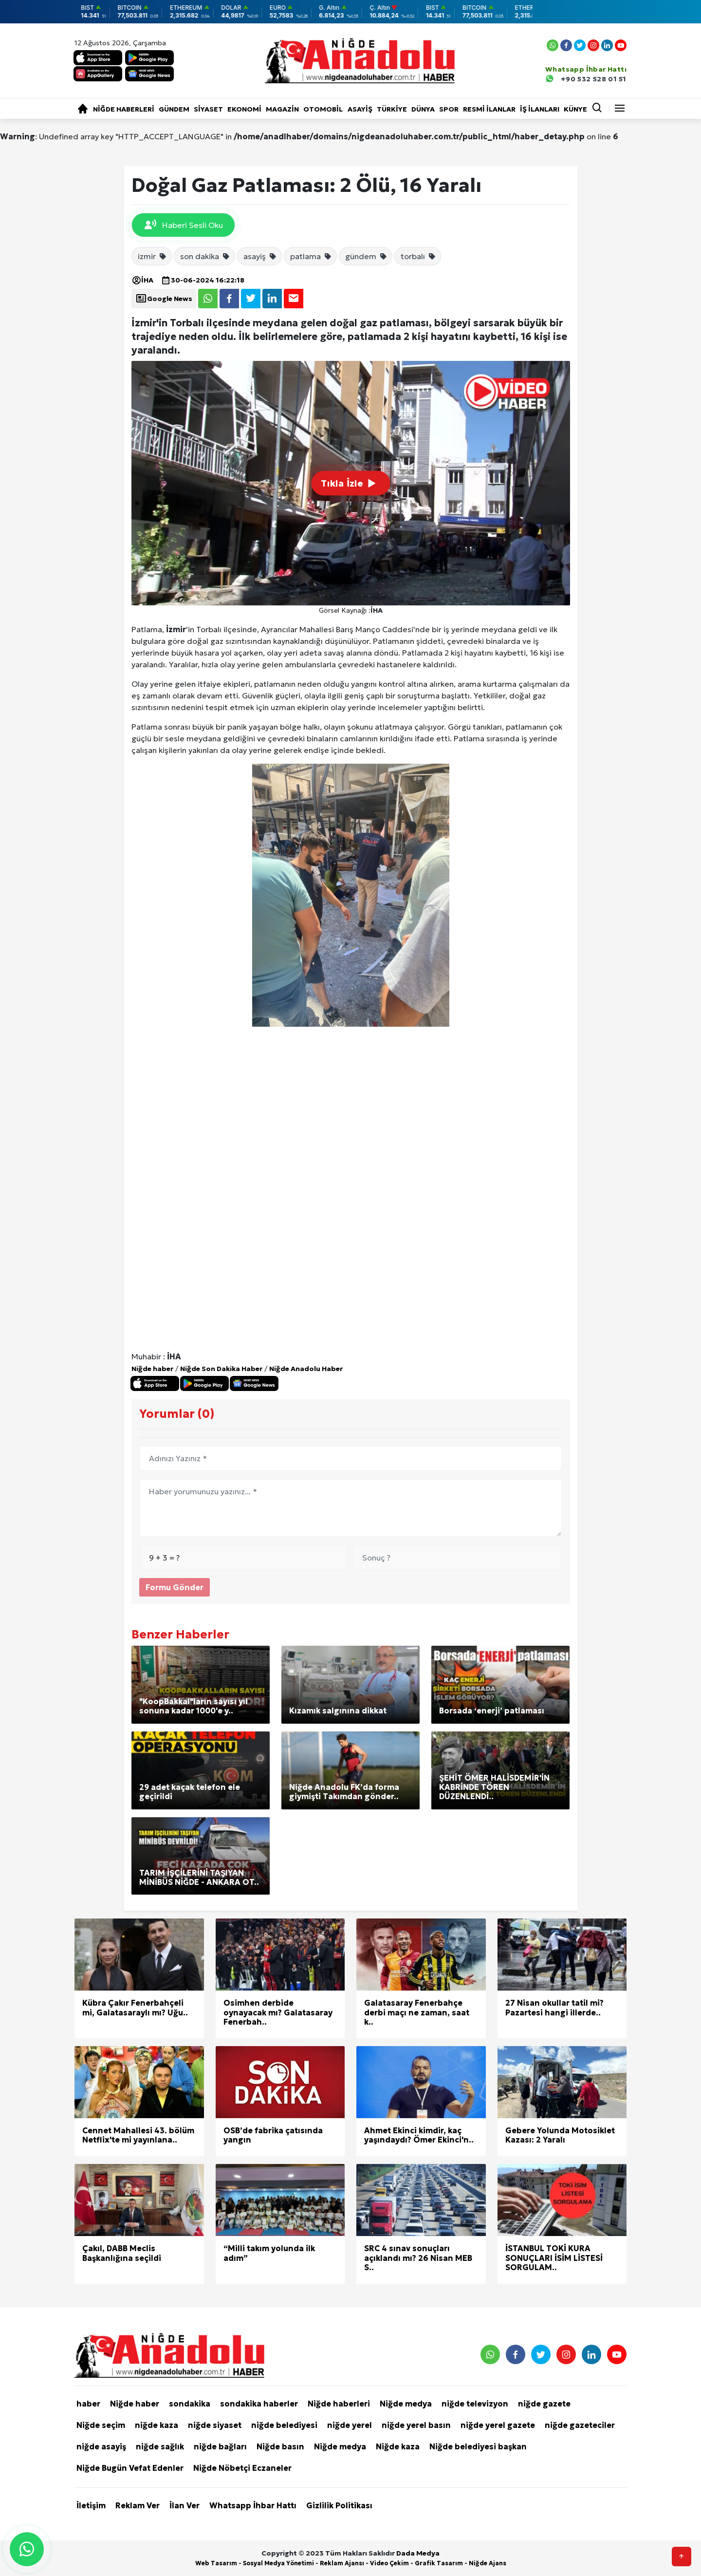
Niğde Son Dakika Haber (221, 1368)
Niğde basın (280, 2446)
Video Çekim (389, 2563)
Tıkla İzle (350, 483)
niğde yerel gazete (498, 2425)
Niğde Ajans (487, 2563)
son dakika (205, 256)
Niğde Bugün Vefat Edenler (130, 2468)
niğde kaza (156, 2425)
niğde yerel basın (416, 2425)
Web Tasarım (216, 2563)
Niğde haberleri (123, 109)
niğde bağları (220, 2446)
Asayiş (360, 109)
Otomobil (323, 109)
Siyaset (208, 109)
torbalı (418, 256)
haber (88, 2403)
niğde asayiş (101, 2446)
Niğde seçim (100, 2425)
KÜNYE (575, 109)
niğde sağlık (160, 2446)
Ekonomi (244, 109)
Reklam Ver (137, 2505)
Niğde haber (152, 1368)
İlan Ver (184, 2505)
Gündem (174, 109)
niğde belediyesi (284, 2425)
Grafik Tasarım (439, 2563)
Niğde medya (406, 2403)
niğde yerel (349, 2425)
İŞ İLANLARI (539, 109)
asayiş (260, 256)
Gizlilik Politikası (339, 2505)
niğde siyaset (214, 2425)
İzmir (176, 629)
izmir (152, 256)
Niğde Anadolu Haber (306, 1368)
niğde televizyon (475, 2403)
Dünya (423, 109)
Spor (449, 109)
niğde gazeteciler (580, 2425)
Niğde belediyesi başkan (478, 2446)
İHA (142, 280)
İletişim (91, 2505)
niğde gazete (544, 2403)
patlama (311, 256)
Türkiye (392, 109)
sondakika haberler (259, 2403)
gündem (366, 256)
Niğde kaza (398, 2446)
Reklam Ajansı (342, 2563)
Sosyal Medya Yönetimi (278, 2563)
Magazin (282, 109)
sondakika (189, 2403)
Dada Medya (418, 2553)
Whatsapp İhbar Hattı (252, 2505)
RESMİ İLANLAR (489, 109)
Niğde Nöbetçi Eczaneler (242, 2468)
